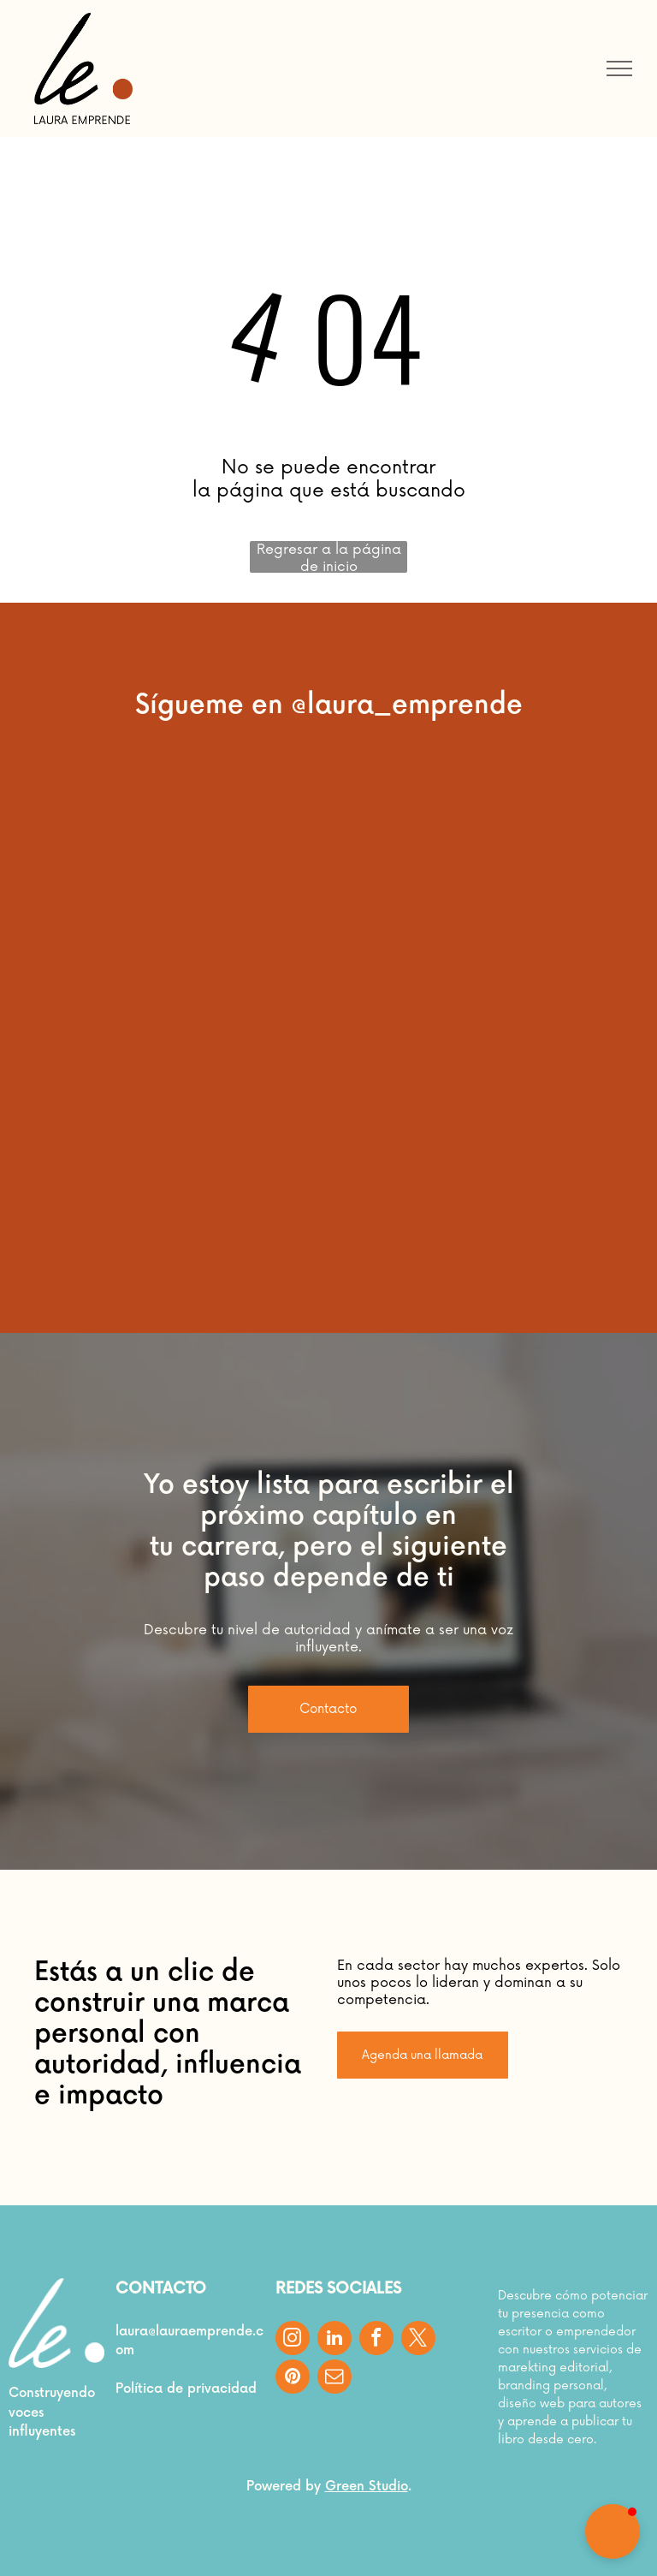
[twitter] (418, 2340)
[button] (612, 2531)
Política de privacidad (186, 2389)
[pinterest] (292, 2378)
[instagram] (292, 2340)
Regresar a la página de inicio (329, 557)
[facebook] (376, 2340)
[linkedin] (334, 2340)
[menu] (619, 68)
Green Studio (366, 2486)
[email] (334, 2378)
